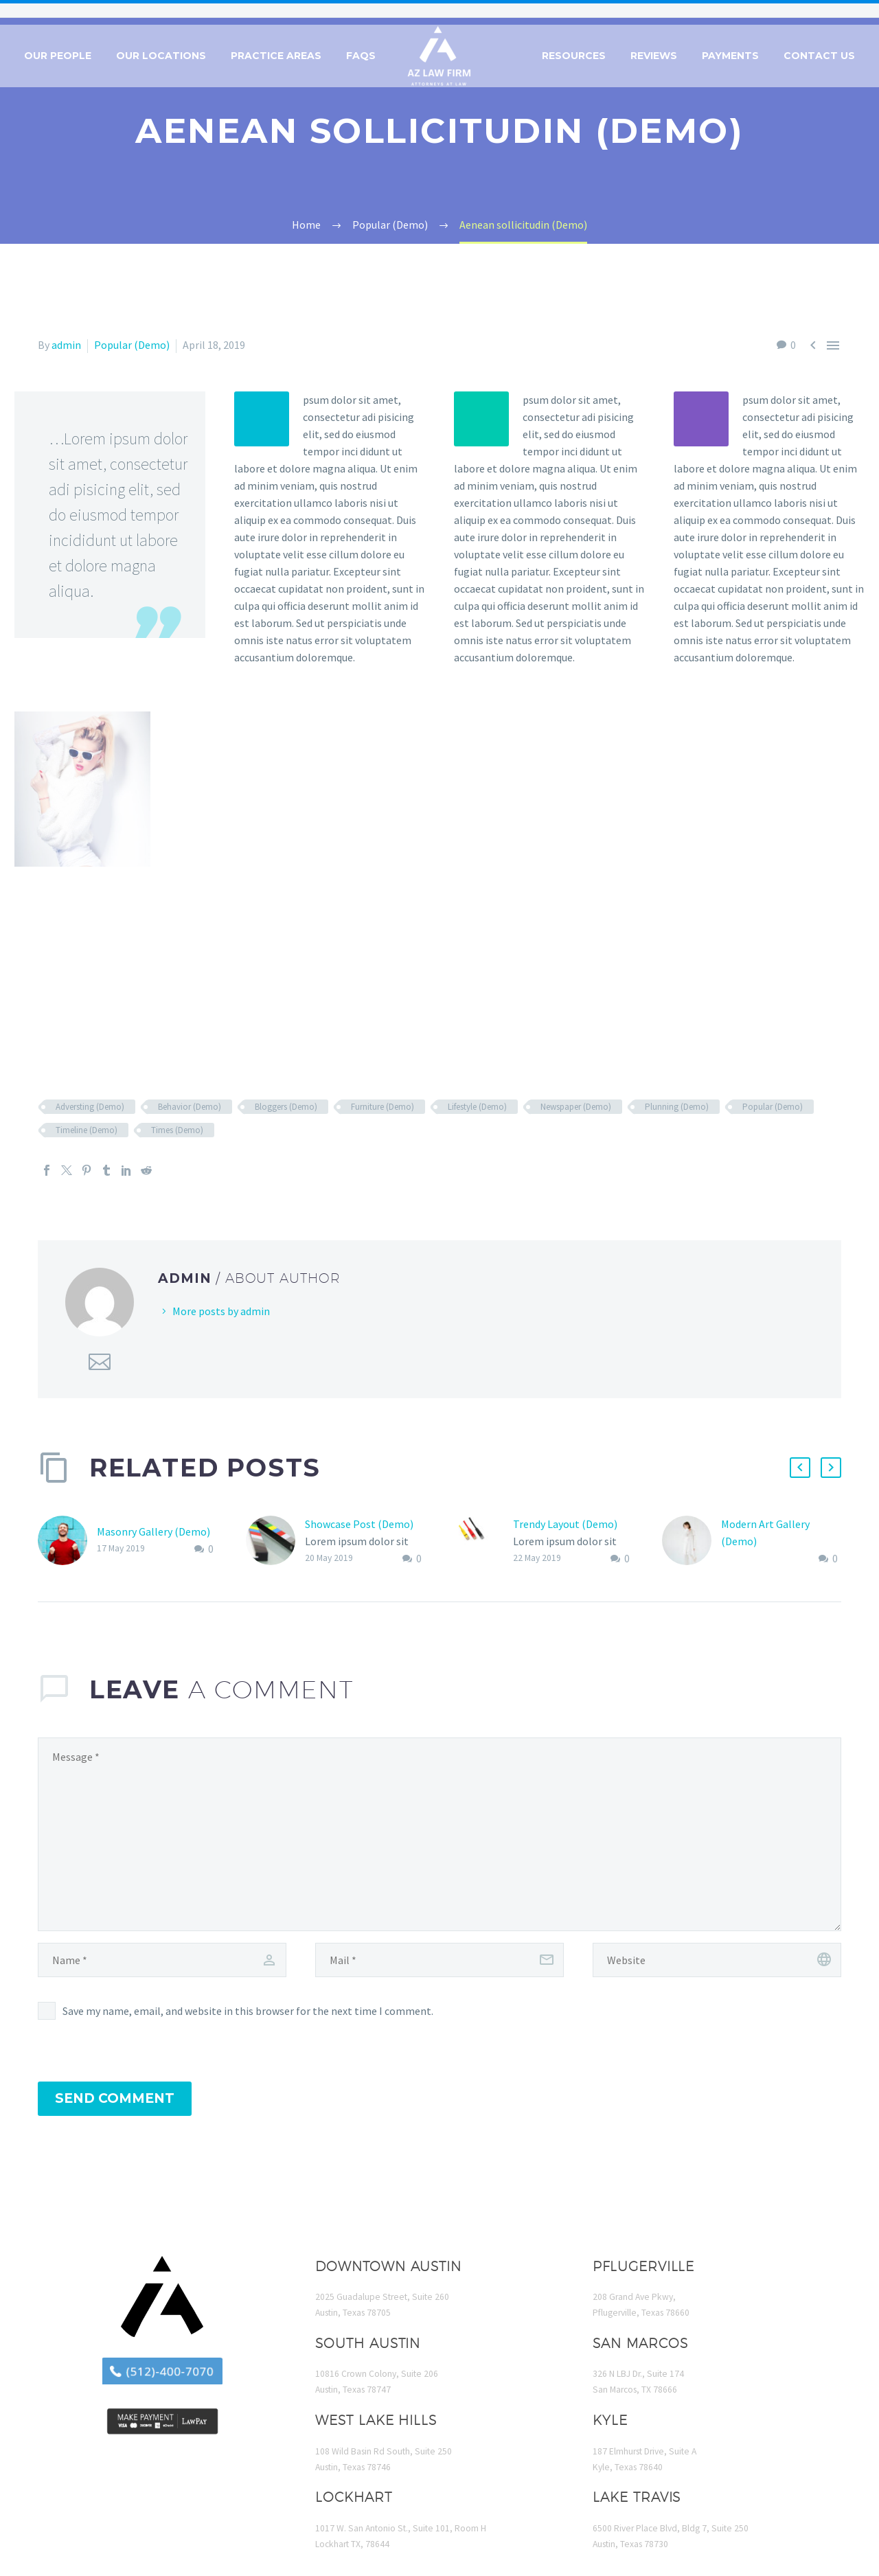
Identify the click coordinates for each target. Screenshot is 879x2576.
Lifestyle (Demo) (477, 1107)
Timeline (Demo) (86, 1130)
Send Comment (114, 2098)
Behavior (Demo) (189, 1107)
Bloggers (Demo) (286, 1107)
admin (66, 345)
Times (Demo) (177, 1130)
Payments (730, 55)
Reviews (653, 55)
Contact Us (819, 55)
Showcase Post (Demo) (359, 1524)
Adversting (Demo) (90, 1107)
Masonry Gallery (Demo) (153, 1531)
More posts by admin (221, 1311)
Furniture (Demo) (382, 1107)
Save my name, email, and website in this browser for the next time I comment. (247, 2011)
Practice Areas (276, 55)
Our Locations (161, 55)
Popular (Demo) (132, 345)
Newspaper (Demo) (575, 1107)
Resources (574, 55)
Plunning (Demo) (677, 1107)
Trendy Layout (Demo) (565, 1524)
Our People (57, 55)
